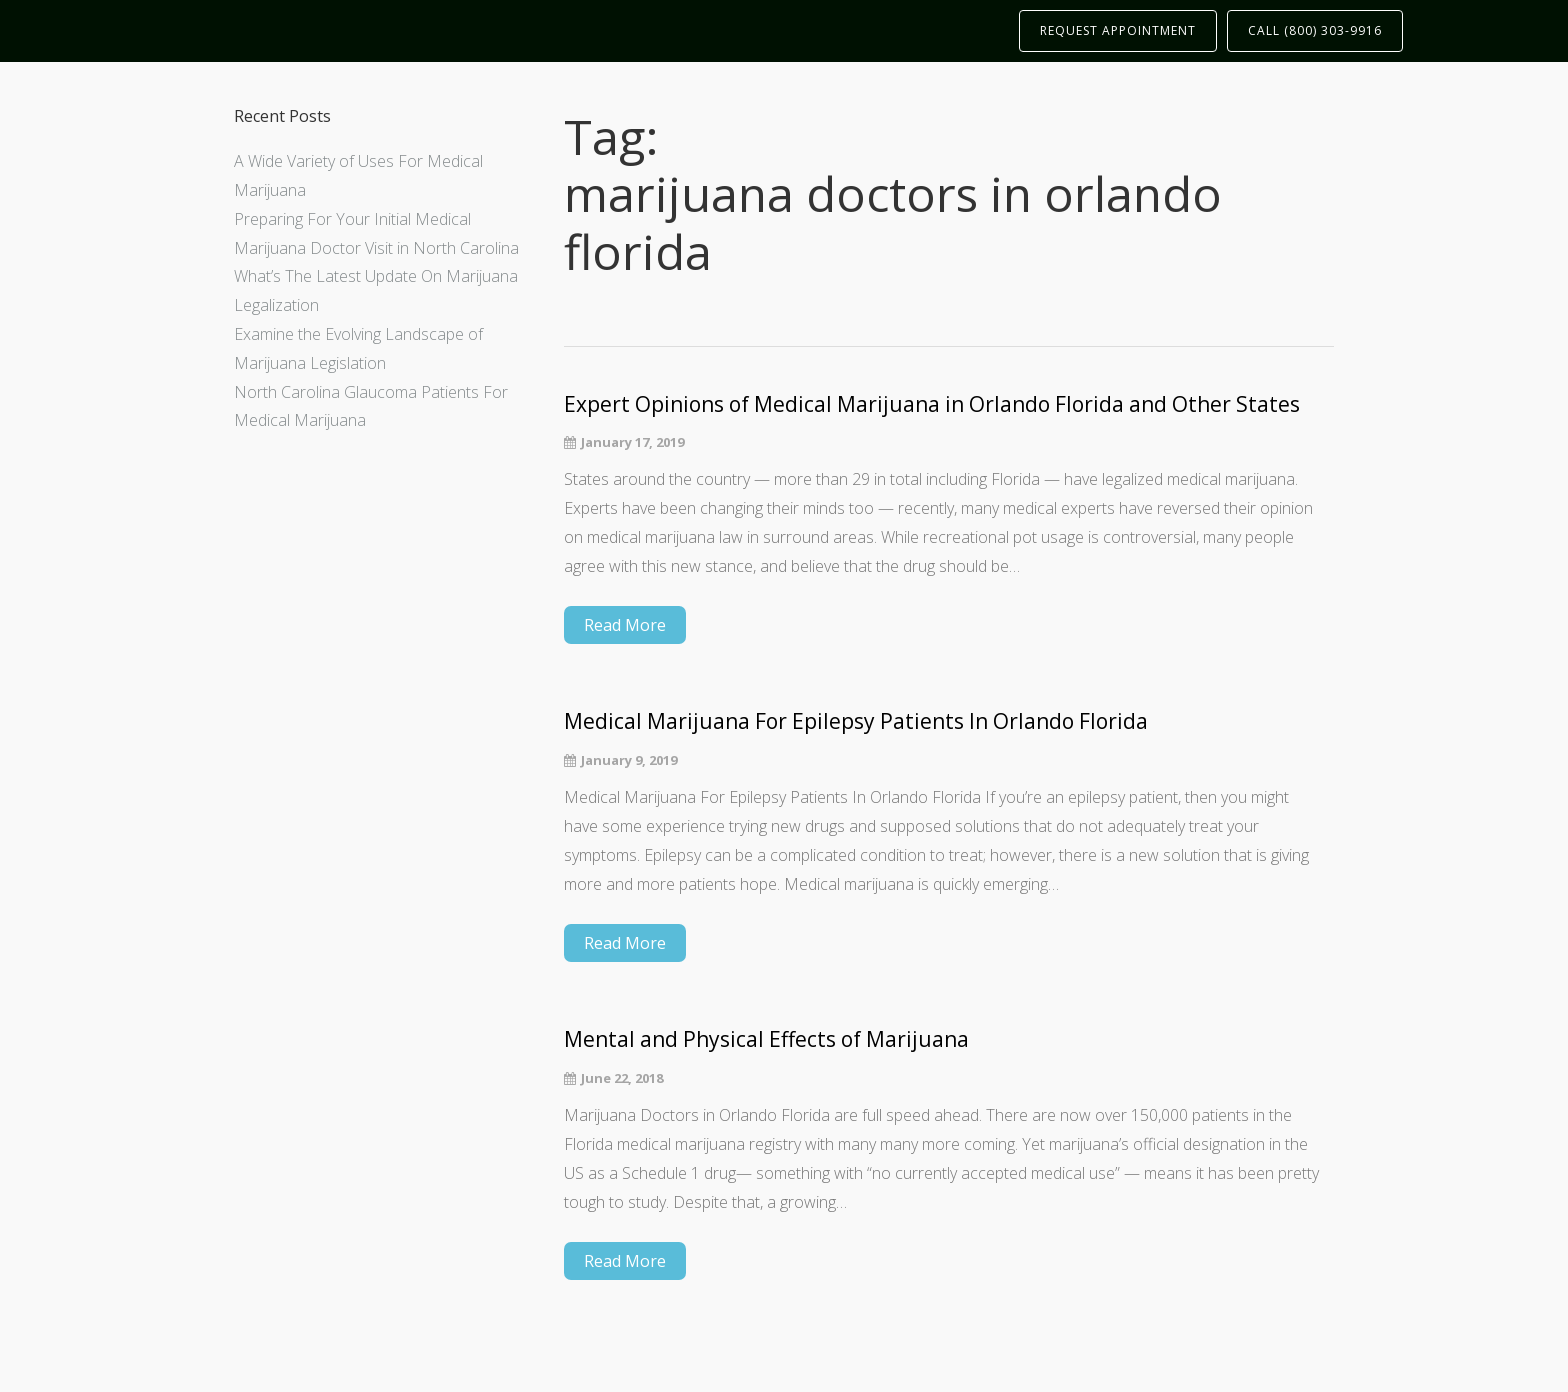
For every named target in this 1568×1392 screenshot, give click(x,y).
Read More (625, 625)
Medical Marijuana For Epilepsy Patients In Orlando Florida (856, 721)
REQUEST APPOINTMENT (1118, 30)
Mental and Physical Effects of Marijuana (766, 1039)
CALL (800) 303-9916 (1315, 30)
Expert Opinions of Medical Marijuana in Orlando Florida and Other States (932, 404)
